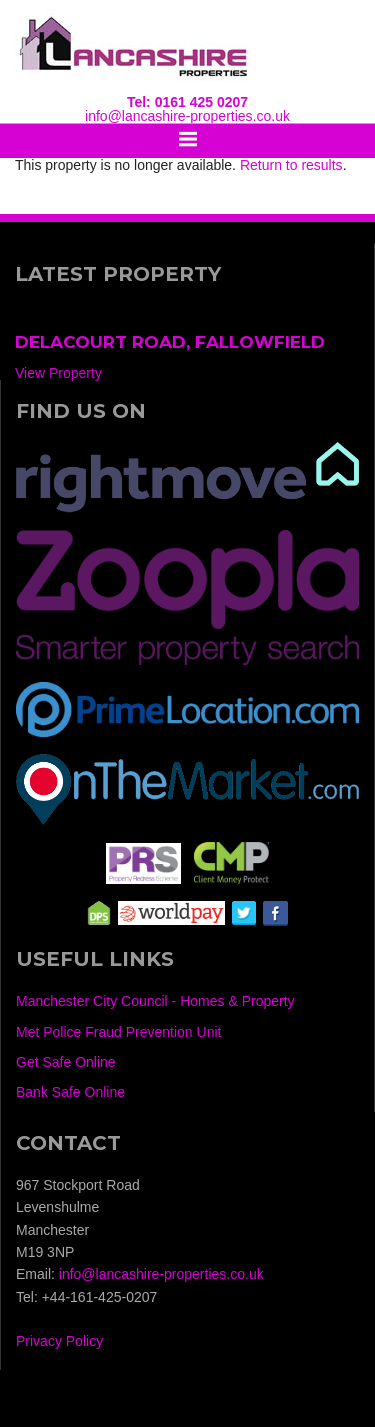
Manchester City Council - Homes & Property (155, 1001)
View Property (58, 373)
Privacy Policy (59, 1341)
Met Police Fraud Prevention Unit (118, 1032)
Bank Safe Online (70, 1092)
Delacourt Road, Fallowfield (170, 342)
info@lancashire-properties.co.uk (187, 116)
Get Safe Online (66, 1062)
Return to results (291, 165)
